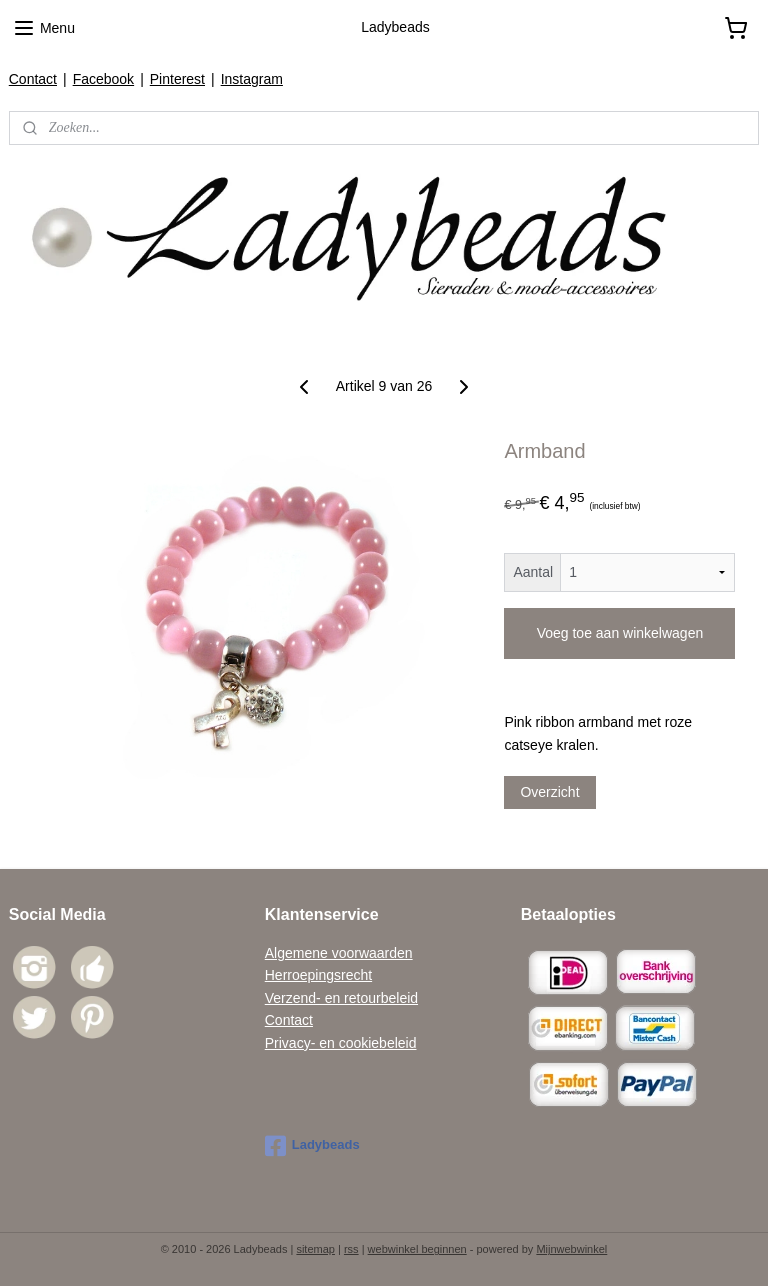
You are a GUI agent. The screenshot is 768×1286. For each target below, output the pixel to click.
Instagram (252, 79)
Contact (33, 79)
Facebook (103, 79)
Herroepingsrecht (318, 975)
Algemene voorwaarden (339, 953)
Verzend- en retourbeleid (341, 998)
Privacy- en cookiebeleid (341, 1043)
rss (351, 1249)
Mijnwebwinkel (571, 1249)
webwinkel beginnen (417, 1249)
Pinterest (177, 79)
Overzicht (549, 792)
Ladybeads (312, 1146)
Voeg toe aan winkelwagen (620, 633)
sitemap (315, 1249)
